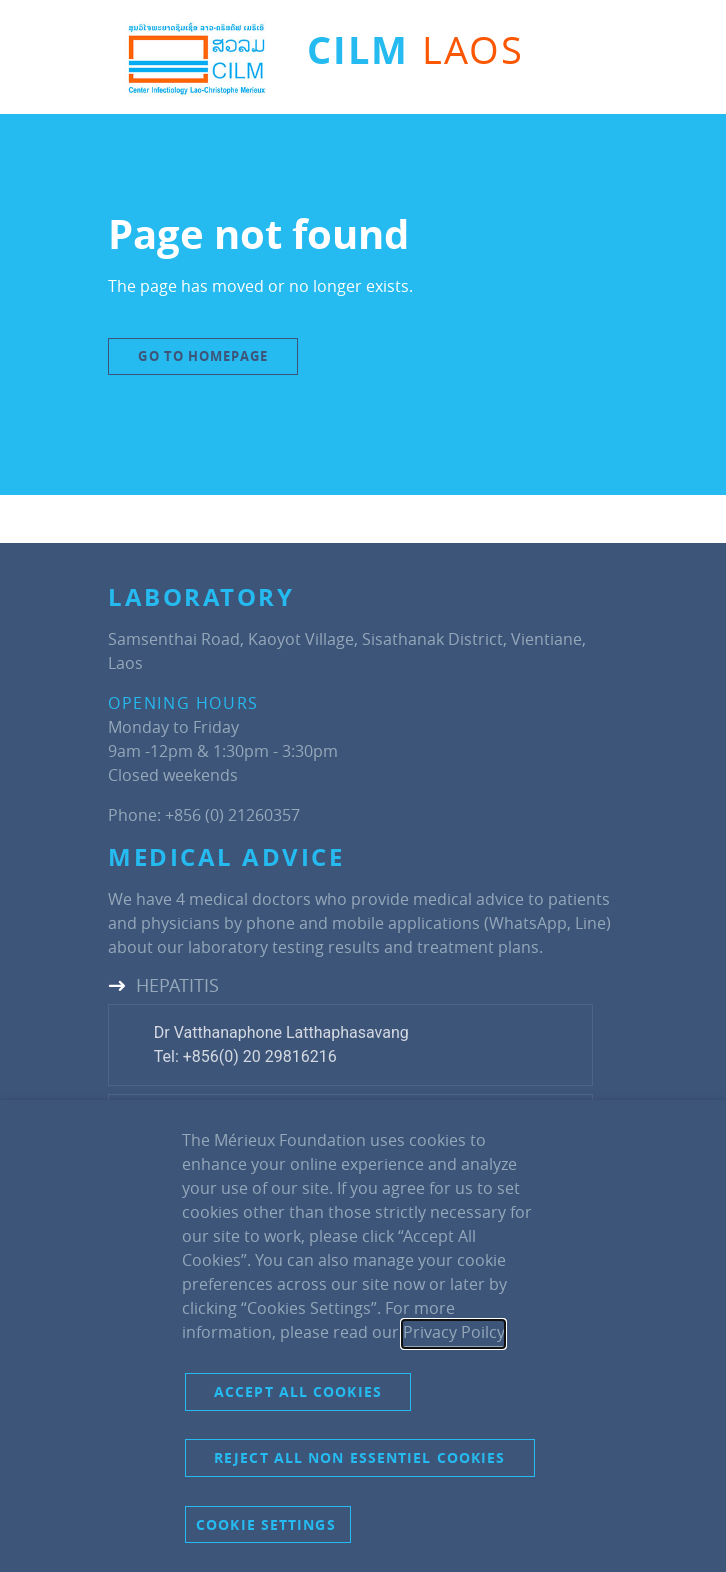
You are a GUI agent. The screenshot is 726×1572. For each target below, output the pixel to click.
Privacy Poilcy (453, 1332)
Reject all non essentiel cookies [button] (359, 1457)
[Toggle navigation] (574, 59)
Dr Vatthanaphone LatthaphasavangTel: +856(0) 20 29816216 (281, 1044)
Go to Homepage (202, 356)
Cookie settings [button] (266, 1524)
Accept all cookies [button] (298, 1391)
